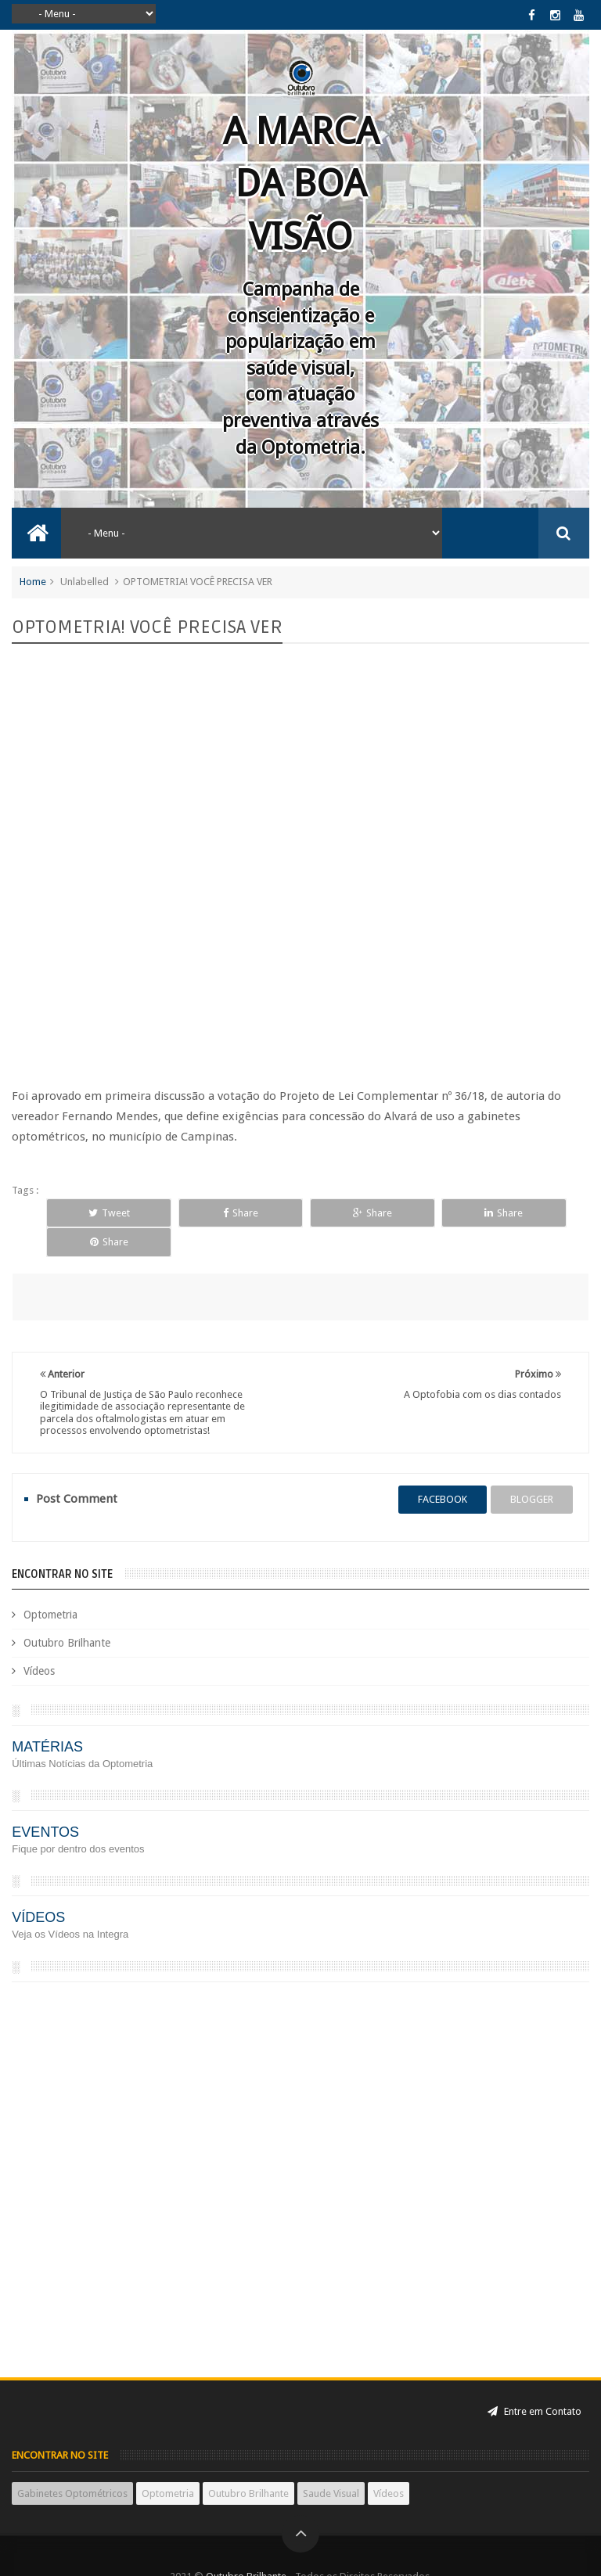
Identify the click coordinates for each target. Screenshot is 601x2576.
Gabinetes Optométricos (72, 2464)
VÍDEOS (38, 1888)
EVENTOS (45, 1802)
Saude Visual (331, 2464)
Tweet (98, 1213)
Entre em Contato (534, 2381)
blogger (531, 1469)
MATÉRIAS (47, 1717)
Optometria (50, 1585)
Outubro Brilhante (66, 1613)
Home (33, 581)
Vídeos (39, 1641)
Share (207, 1213)
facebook (442, 1469)
